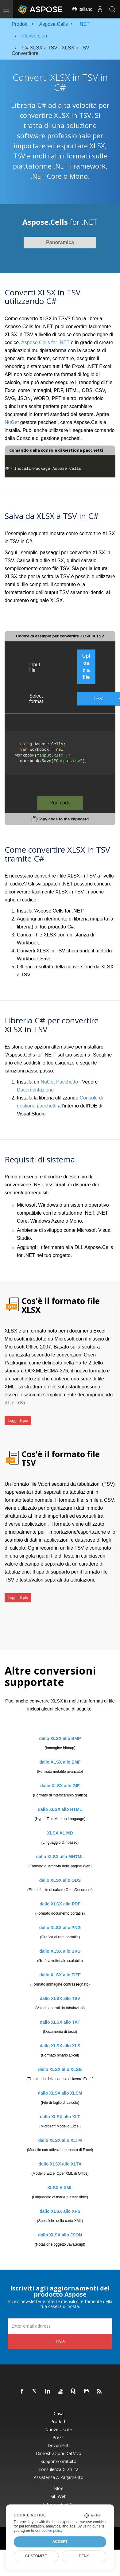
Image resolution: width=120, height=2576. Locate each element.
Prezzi (58, 2437)
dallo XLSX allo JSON (60, 2234)
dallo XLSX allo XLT (60, 2116)
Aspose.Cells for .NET (45, 342)
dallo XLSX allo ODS (60, 1880)
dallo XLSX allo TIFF (60, 1974)
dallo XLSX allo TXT (60, 2022)
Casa (59, 2413)
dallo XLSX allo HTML (60, 1809)
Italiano (82, 9)
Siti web (59, 2496)
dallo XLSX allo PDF (60, 1903)
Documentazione (35, 1089)
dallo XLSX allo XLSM (60, 2093)
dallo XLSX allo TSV (60, 1998)
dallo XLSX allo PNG (60, 1927)
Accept (60, 2541)
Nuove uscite (58, 2429)
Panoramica (60, 242)
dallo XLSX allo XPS (60, 2211)
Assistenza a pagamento (58, 2477)
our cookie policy (49, 2530)
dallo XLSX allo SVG (60, 1951)
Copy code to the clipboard (63, 819)
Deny (84, 2556)
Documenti (59, 2445)
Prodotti (58, 2421)
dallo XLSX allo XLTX (60, 2164)
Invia (60, 2341)
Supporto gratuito (58, 2461)
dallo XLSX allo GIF (59, 1785)
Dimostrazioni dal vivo (58, 2453)
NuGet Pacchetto (59, 1081)
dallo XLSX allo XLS (60, 2045)
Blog (58, 2488)
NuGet (12, 422)
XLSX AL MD (60, 1833)
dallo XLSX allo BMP (60, 1738)
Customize (36, 2556)
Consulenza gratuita (58, 2469)
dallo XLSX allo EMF (60, 1762)
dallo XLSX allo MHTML (60, 1856)
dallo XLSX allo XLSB (60, 2069)
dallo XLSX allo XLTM (60, 2140)
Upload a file (86, 666)
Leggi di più (18, 1420)
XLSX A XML (60, 2187)
